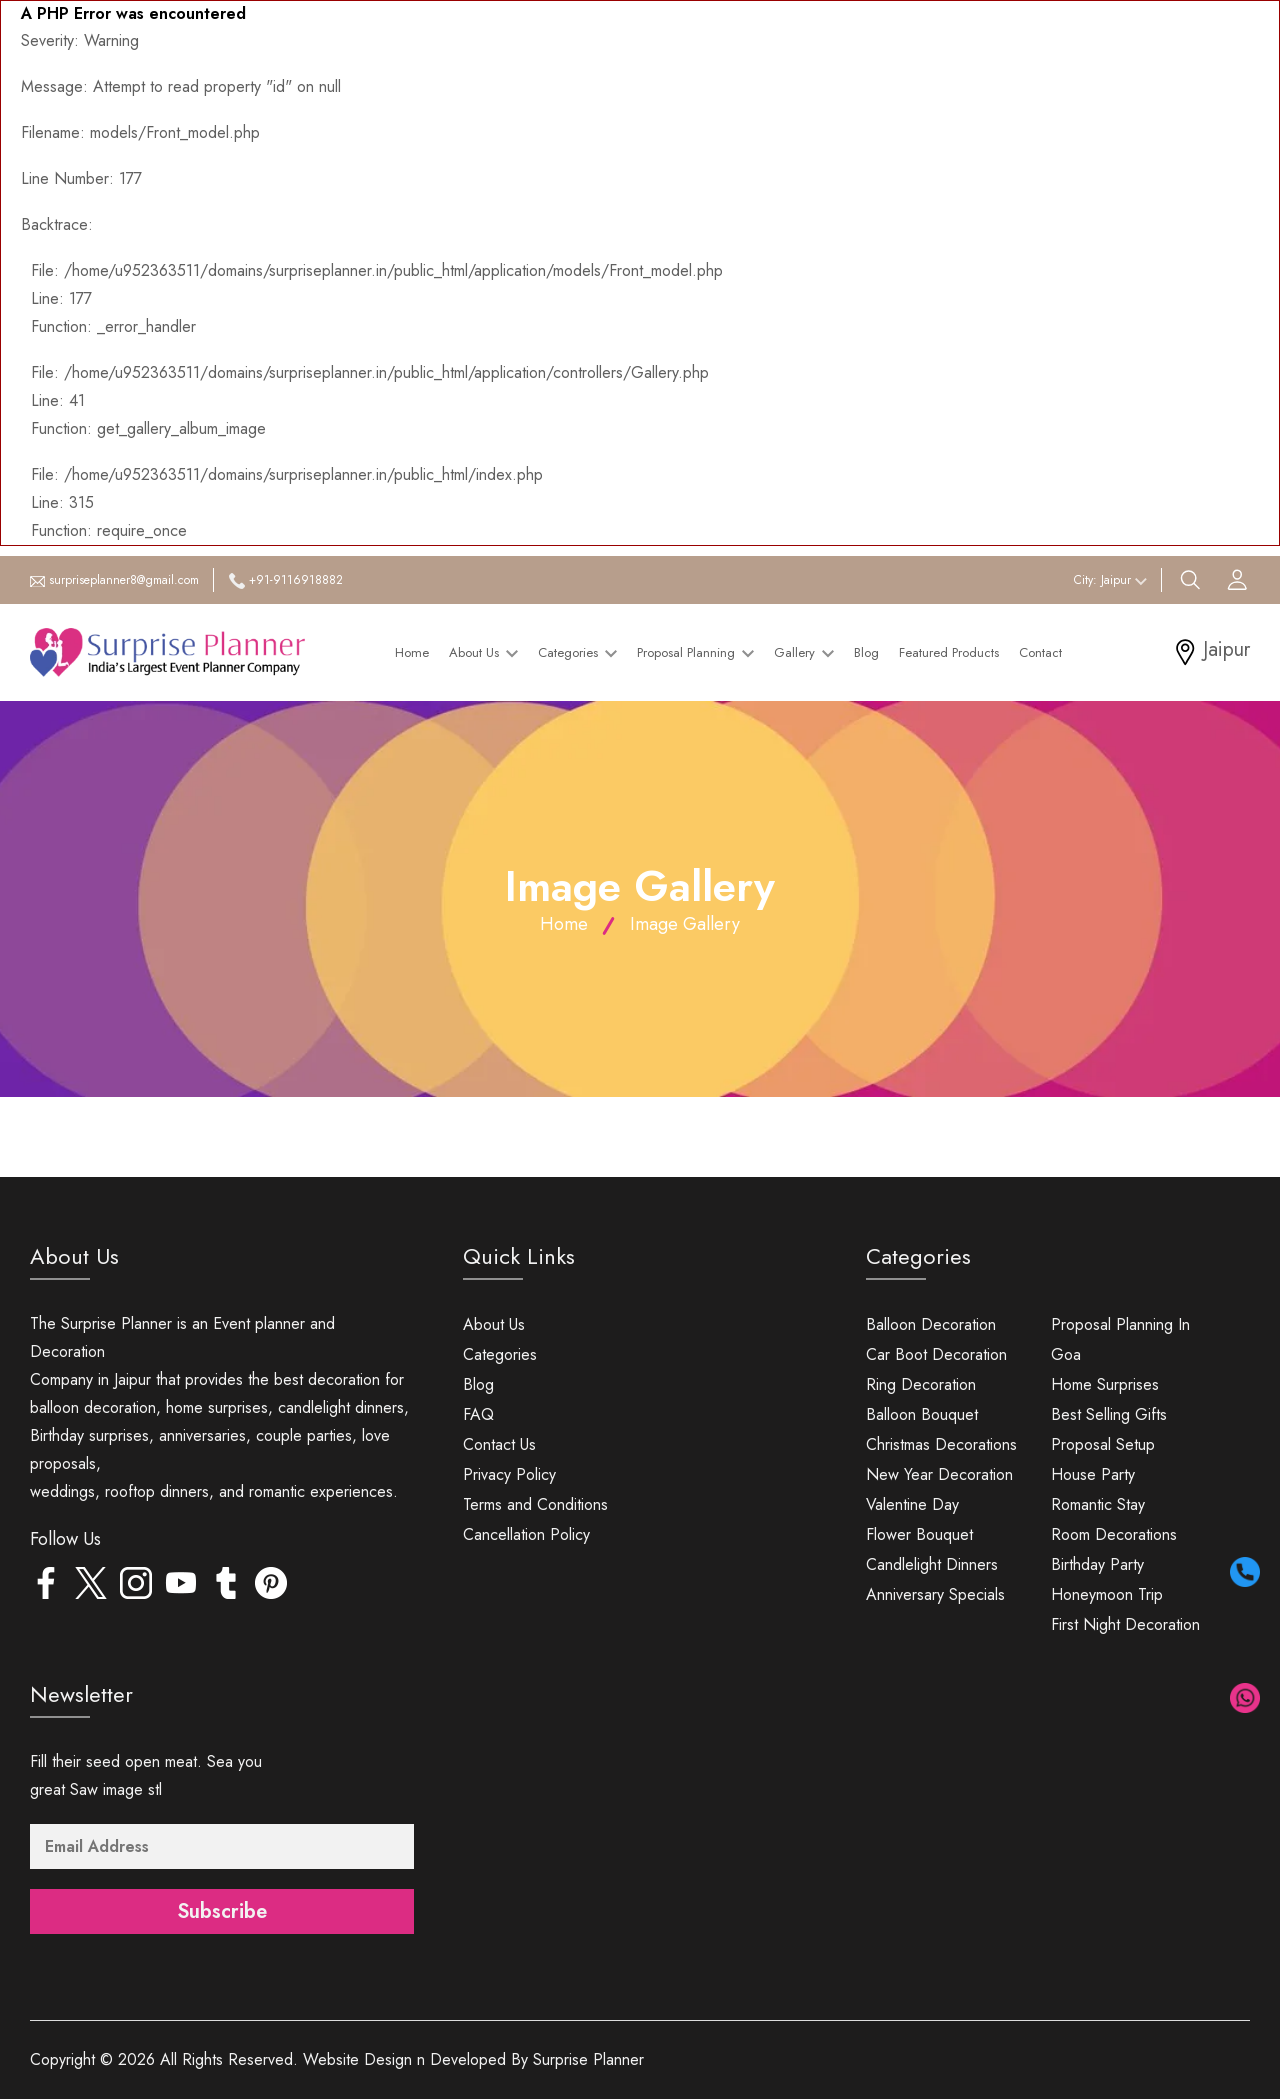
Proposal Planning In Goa (1120, 1339)
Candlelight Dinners (932, 1564)
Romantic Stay (1098, 1504)
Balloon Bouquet (922, 1414)
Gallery (804, 652)
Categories (577, 652)
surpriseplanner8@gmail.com (124, 580)
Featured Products (949, 652)
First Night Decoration (1125, 1624)
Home (412, 652)
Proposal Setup (1103, 1444)
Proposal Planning (695, 652)
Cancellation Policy (526, 1534)
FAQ (478, 1414)
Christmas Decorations (941, 1444)
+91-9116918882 (296, 580)
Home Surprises (1105, 1384)
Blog (866, 652)
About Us (483, 652)
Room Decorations (1114, 1534)
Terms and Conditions (535, 1504)
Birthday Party (1097, 1564)
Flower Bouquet (919, 1534)
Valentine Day (912, 1504)
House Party (1093, 1474)
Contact (1040, 652)
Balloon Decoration (931, 1324)
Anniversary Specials (935, 1594)
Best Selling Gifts (1109, 1414)
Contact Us (499, 1444)
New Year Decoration (939, 1474)
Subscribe (222, 1911)
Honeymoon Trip (1107, 1594)
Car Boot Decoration (936, 1354)
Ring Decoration (921, 1384)
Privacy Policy (509, 1474)
